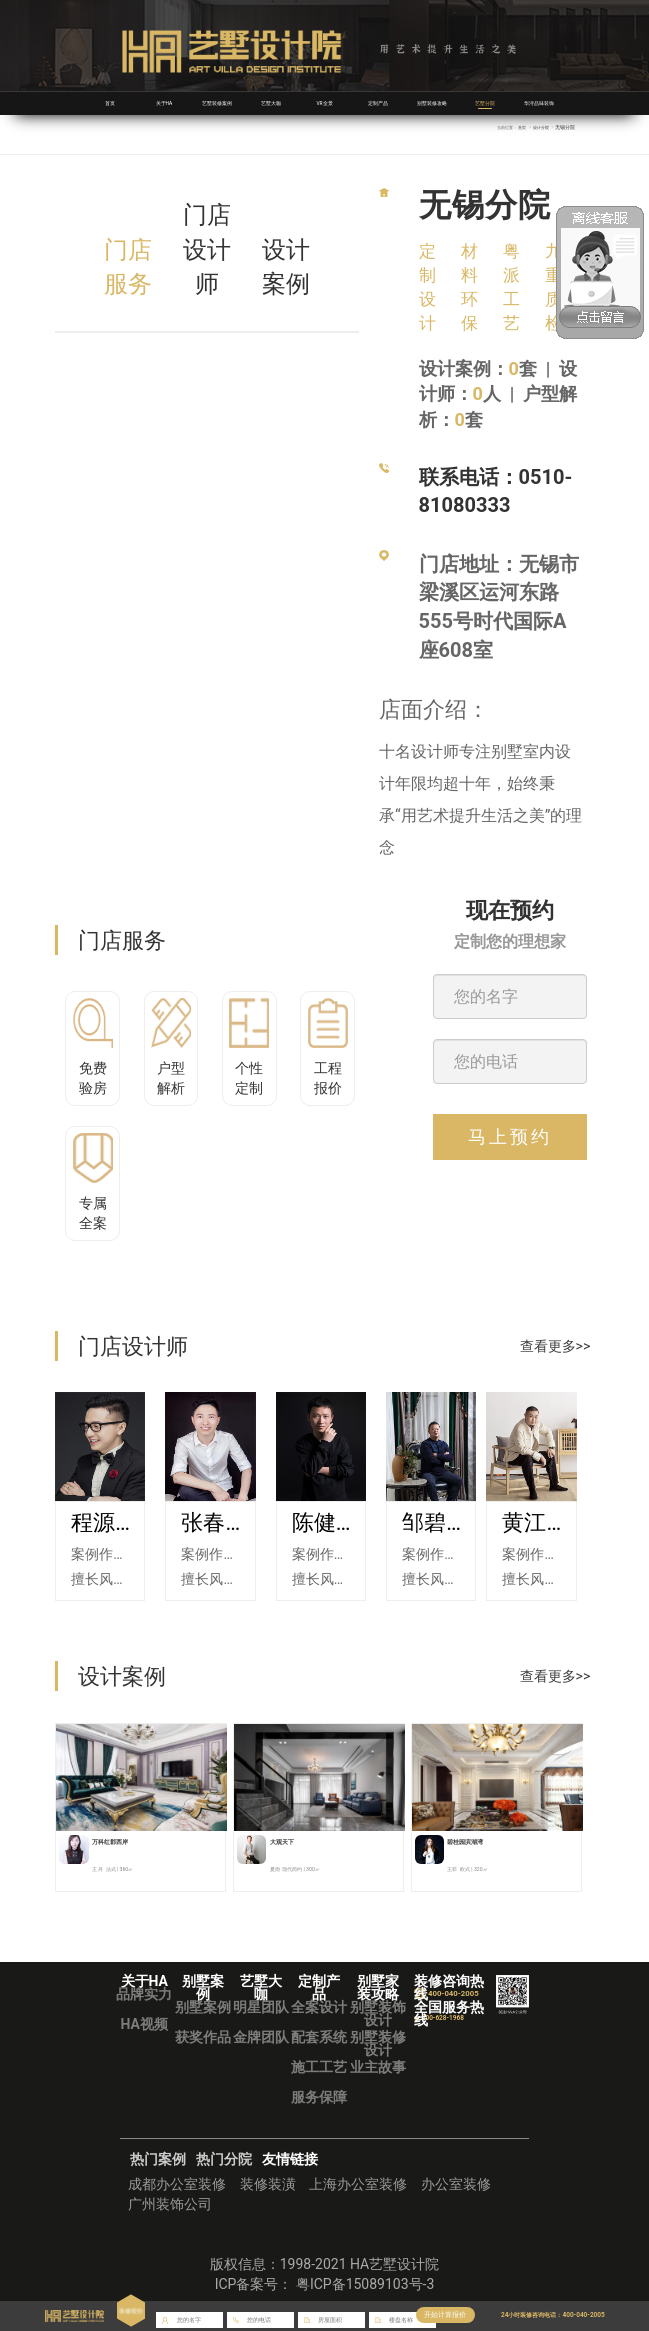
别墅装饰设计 (378, 2013)
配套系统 (319, 2037)
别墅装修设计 (378, 2043)
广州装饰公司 (170, 2204)
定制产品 (378, 103)
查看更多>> (555, 1346)
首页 (110, 103)
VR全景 (324, 103)
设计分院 (539, 127)
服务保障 (319, 2097)
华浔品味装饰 (539, 103)
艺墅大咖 (271, 103)
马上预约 (510, 1136)
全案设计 (319, 2007)
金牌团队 (261, 2037)
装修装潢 (268, 2184)
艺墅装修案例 (217, 103)
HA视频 (144, 2024)
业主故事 (378, 2067)
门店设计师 (207, 249)
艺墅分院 (485, 103)
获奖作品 (203, 2037)
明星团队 (261, 2007)
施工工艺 (319, 2067)
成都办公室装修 (177, 2184)
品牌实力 (144, 1994)
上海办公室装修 (358, 2184)
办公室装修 (456, 2184)
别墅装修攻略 (432, 103)
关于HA (163, 103)
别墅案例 (203, 2007)
